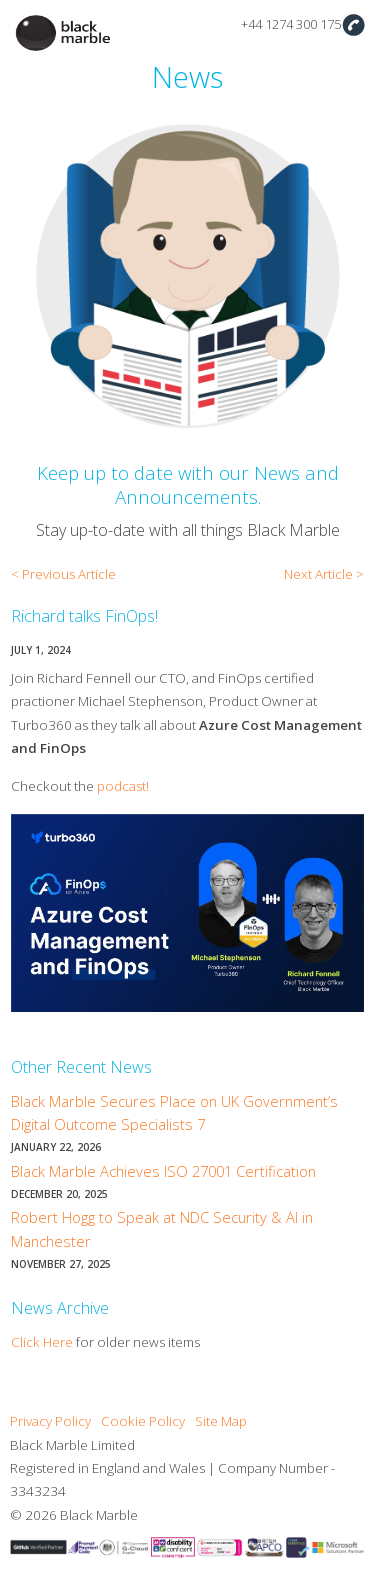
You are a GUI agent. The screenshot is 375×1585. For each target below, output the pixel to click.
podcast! (123, 786)
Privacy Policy (50, 1421)
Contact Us (353, 24)
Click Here (42, 1342)
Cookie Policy (143, 1421)
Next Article (318, 574)
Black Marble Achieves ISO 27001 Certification (163, 1171)
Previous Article (69, 574)
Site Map (221, 1421)
